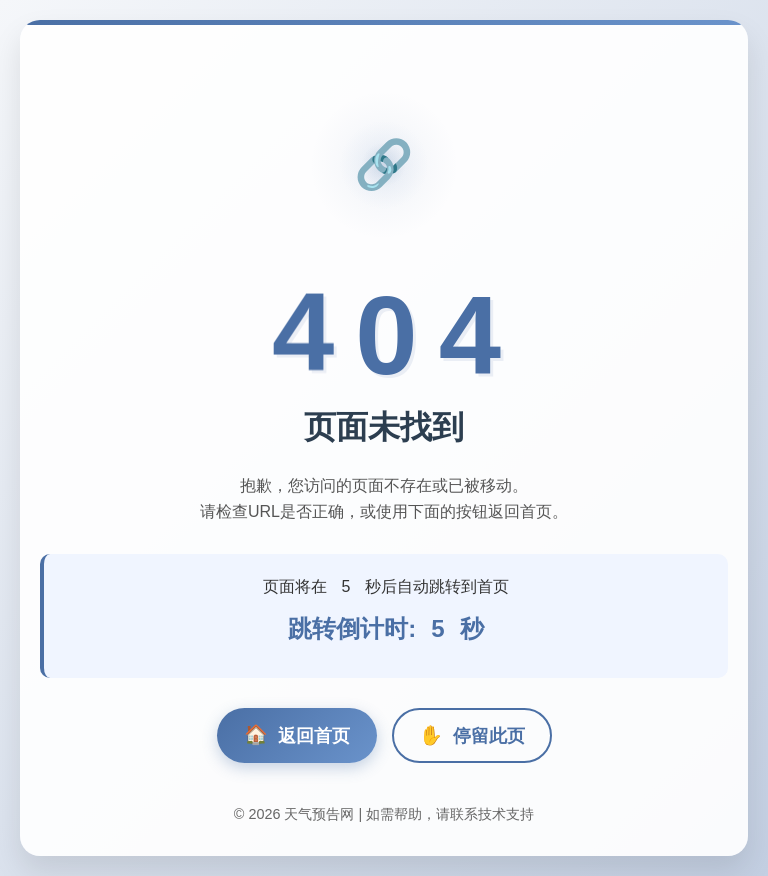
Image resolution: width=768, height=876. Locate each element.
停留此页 (472, 735)
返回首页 (297, 735)
